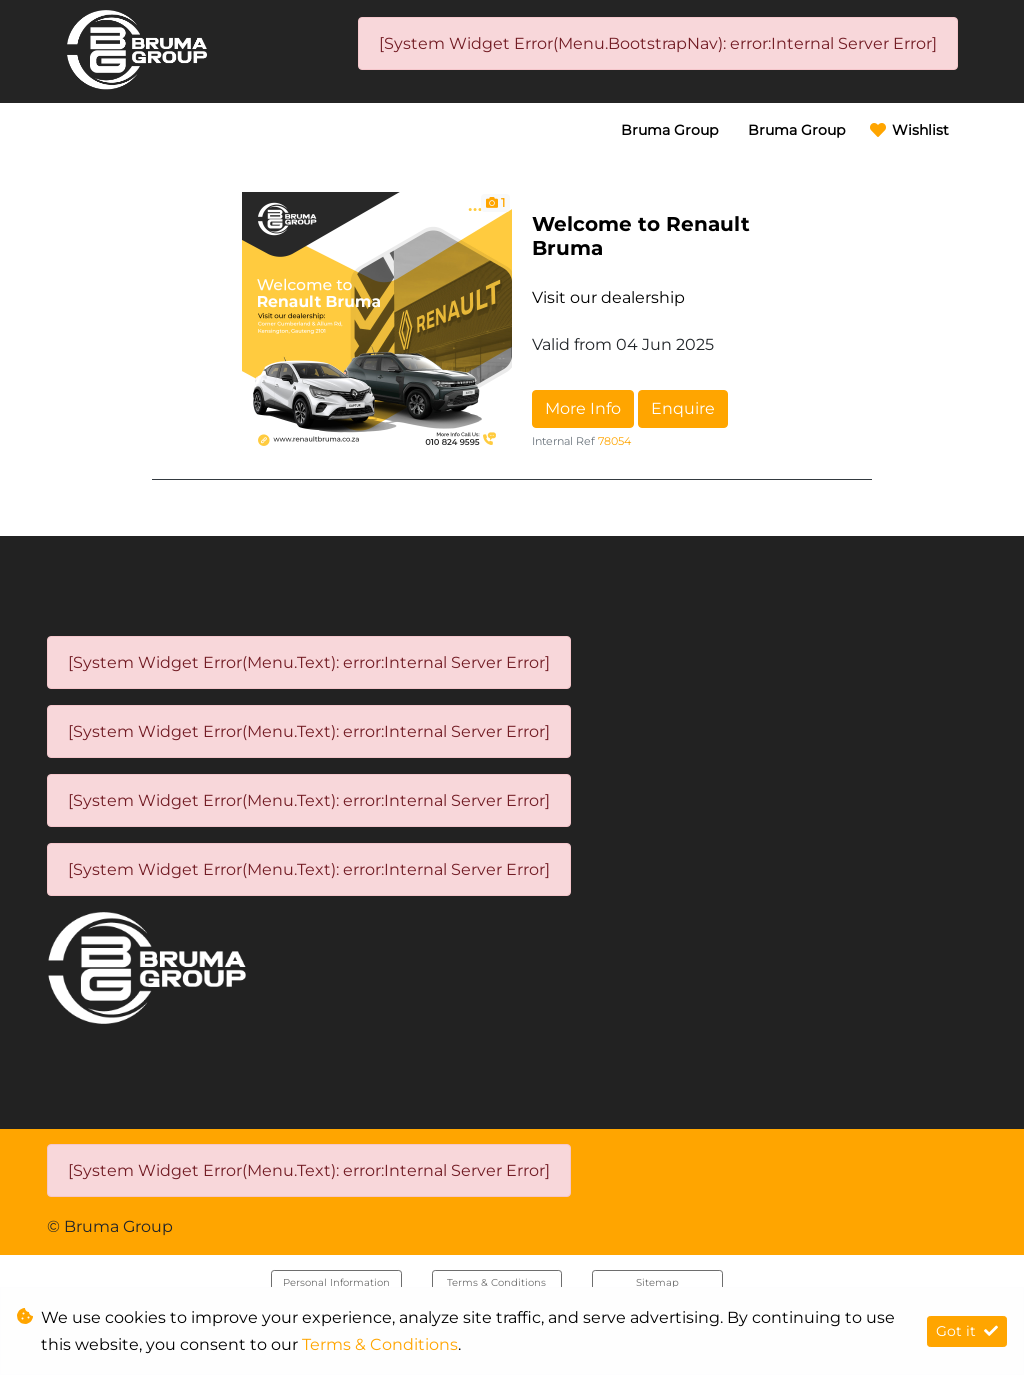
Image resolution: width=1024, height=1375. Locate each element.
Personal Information (336, 1282)
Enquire (683, 408)
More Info (583, 408)
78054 (614, 441)
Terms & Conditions (496, 1282)
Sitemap (657, 1282)
